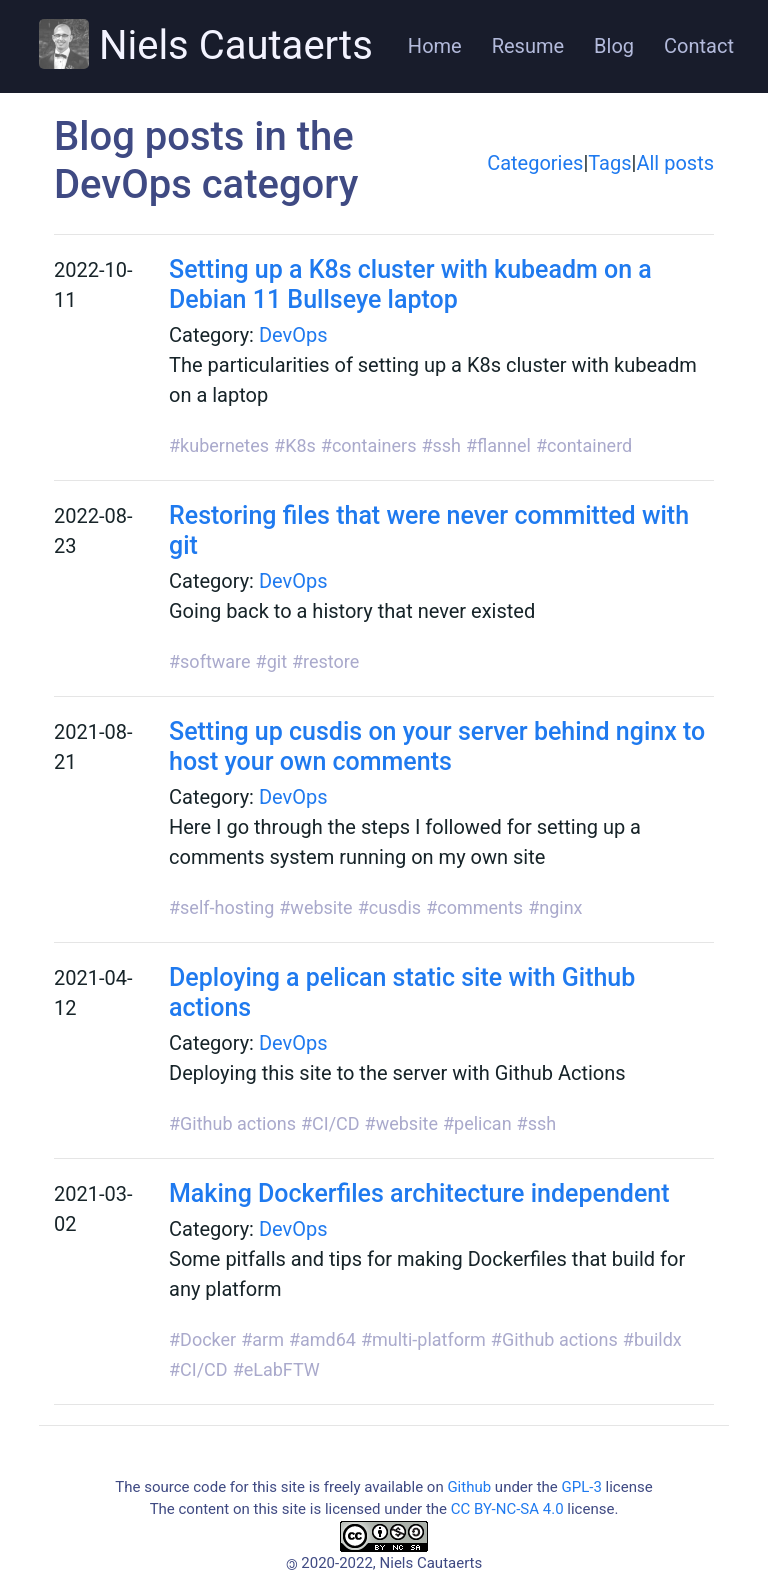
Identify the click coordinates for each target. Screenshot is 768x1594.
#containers (369, 445)
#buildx (652, 1339)
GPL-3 (581, 1487)
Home (435, 46)
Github (469, 1487)
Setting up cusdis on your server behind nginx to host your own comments (437, 746)
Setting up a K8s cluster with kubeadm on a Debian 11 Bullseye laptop (410, 284)
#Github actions (232, 1123)
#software (210, 661)
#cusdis (390, 907)
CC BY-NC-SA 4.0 (507, 1509)
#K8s (295, 445)
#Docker (202, 1339)
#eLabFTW (276, 1369)
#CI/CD (330, 1123)
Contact (699, 46)
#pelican (477, 1123)
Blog (614, 46)
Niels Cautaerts (206, 44)
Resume (528, 46)
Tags (609, 163)
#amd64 (322, 1339)
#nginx (555, 907)
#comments (474, 907)
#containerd (584, 445)
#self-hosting (221, 907)
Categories (535, 163)
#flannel (498, 445)
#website (315, 907)
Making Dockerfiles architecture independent (419, 1193)
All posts (675, 163)
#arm (262, 1339)
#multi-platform (423, 1339)
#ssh (441, 445)
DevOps (293, 335)
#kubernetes (219, 445)
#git (271, 661)
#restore (325, 661)
